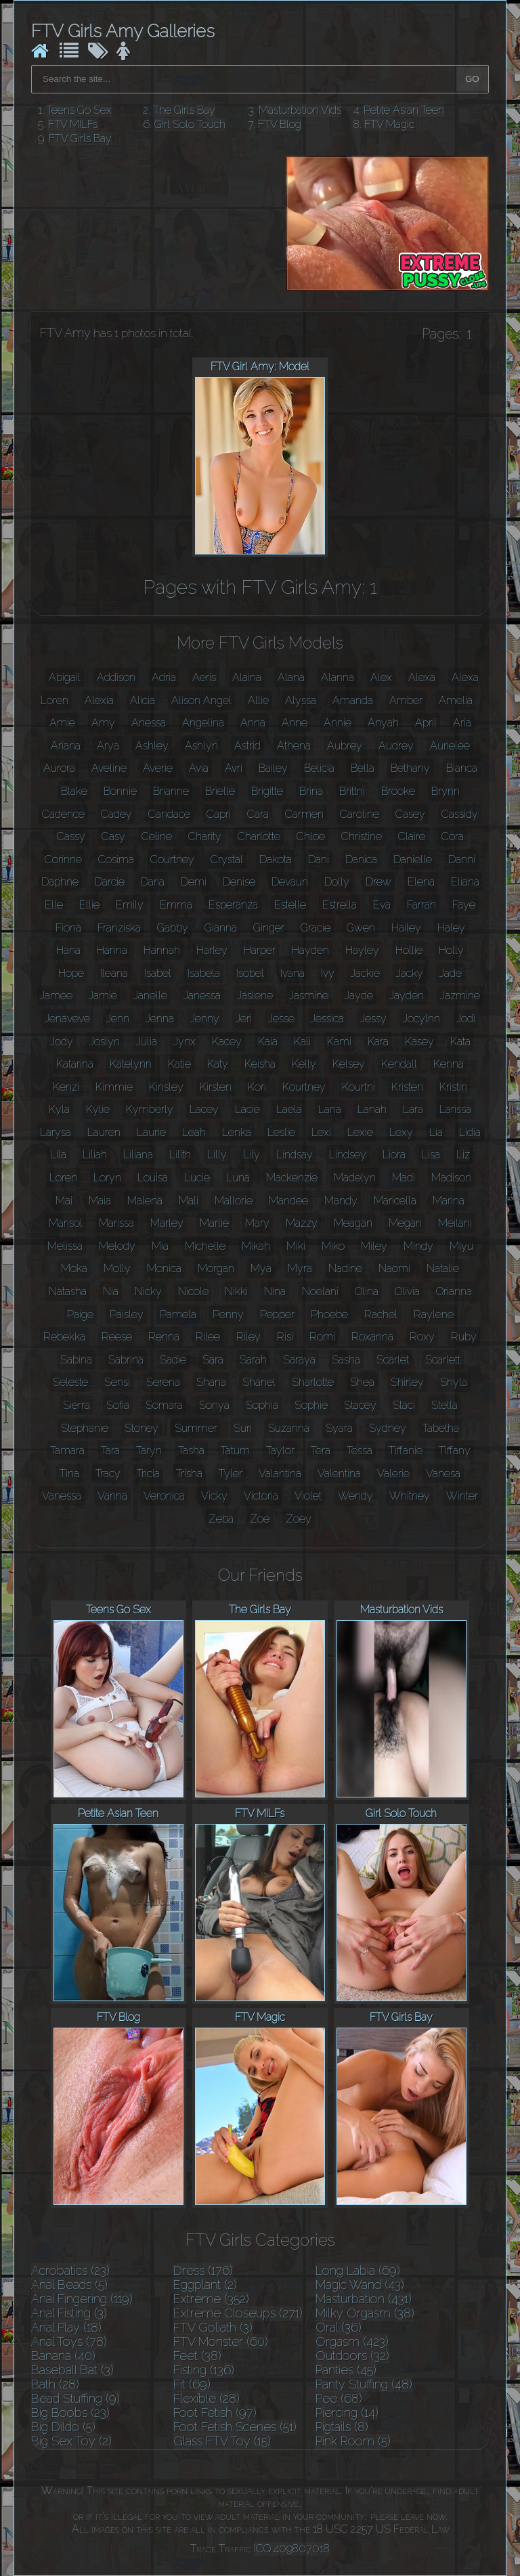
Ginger (268, 927)
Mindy (418, 1246)
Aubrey (344, 745)
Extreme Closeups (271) (238, 2313)
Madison (451, 1177)
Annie (337, 722)
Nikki (236, 1291)
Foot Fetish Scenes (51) (235, 2427)
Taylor (280, 1450)
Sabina (76, 1359)
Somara (164, 1405)
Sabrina (126, 1359)
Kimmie (114, 1086)
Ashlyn (201, 745)
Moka (74, 1268)
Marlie (214, 1223)
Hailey (406, 927)
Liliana (138, 1154)
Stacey (360, 1405)
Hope (71, 973)
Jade (450, 973)
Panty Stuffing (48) (364, 2384)
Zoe (259, 1518)
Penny (228, 1314)
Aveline (109, 768)
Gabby (172, 927)
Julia (146, 1041)
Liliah (95, 1154)
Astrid (247, 745)
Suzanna (288, 1428)
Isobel (250, 973)
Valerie (393, 1473)
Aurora (59, 768)
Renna (163, 1336)
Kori (257, 1086)
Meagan (353, 1223)
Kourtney (304, 1086)
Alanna (337, 677)
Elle (54, 904)
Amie (62, 722)
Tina (69, 1473)
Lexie (360, 1132)
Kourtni (358, 1086)
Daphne (60, 881)
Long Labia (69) (358, 2270)
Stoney (141, 1428)
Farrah (421, 904)
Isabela (204, 973)
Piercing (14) (347, 2412)
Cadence (63, 814)
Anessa (148, 722)
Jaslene (255, 995)
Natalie (443, 1268)
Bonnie (120, 791)
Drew (378, 881)
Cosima (116, 859)
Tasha (191, 1450)
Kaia (268, 1041)
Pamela (178, 1314)
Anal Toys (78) (69, 2341)
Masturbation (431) (364, 2299)
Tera (320, 1450)
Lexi (321, 1132)
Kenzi (66, 1086)
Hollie (408, 950)
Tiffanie (405, 1450)
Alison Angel (201, 700)
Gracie (315, 927)
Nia (110, 1291)
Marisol (66, 1223)
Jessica (327, 1018)
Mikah (256, 1246)
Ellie (89, 904)
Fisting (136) (203, 2370)
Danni (461, 859)
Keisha (260, 1063)
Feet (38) (197, 2356)
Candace (169, 814)
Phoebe (329, 1314)
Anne (294, 722)
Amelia (456, 700)
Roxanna (372, 1336)
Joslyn (104, 1041)
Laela (289, 1109)
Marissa (116, 1223)
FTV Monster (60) (220, 2341)
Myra (300, 1268)
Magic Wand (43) (360, 2284)
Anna (252, 722)
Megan (405, 1223)
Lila (58, 1154)
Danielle (412, 859)
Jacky (409, 973)
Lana (329, 1109)
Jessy (373, 1018)
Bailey (273, 768)
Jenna (160, 1018)
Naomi (394, 1268)
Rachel (380, 1314)
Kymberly (149, 1109)
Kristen (407, 1086)
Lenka (236, 1132)
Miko (333, 1246)
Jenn (117, 1018)
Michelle (205, 1246)
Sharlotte (313, 1382)
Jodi (465, 1018)
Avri (233, 768)
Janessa (202, 995)
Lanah (372, 1109)
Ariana (66, 745)
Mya (261, 1268)
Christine (361, 836)
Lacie (247, 1109)
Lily (251, 1154)
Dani (318, 859)
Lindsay (294, 1154)
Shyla (453, 1382)
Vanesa (443, 1473)
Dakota (275, 859)
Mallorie (234, 1200)
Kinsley (166, 1086)
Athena (294, 745)
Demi (194, 881)
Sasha (346, 1359)
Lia (436, 1132)
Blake (74, 791)
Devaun (290, 881)
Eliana (465, 881)
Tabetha (440, 1428)
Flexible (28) (206, 2398)
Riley (248, 1336)
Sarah (253, 1359)
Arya (108, 745)
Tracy (108, 1473)
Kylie (98, 1109)
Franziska (119, 927)
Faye (463, 904)
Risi (285, 1336)
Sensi (117, 1382)
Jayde (359, 995)
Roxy (422, 1336)
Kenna (448, 1063)
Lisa (431, 1154)
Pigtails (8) (342, 2427)
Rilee (208, 1336)
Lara (413, 1109)
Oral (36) (339, 2327)
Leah (194, 1132)
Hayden (310, 950)
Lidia (470, 1132)
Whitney (409, 1495)
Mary (257, 1223)
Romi (322, 1336)
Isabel (157, 973)
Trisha (189, 1473)
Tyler (230, 1473)
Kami (339, 1041)
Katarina (74, 1063)
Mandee (288, 1200)
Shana (211, 1382)
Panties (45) (346, 2370)
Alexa (421, 677)
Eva (382, 904)
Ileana (114, 973)
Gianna (220, 927)
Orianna (454, 1291)
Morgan (216, 1268)
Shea (362, 1382)
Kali (302, 1041)
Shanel (259, 1382)
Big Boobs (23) (70, 2412)
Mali (188, 1200)
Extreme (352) (211, 2299)
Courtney (172, 859)
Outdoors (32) (352, 2356)
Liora (394, 1154)
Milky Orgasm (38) (365, 2313)
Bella (362, 768)
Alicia (142, 700)
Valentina (339, 1473)
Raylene (434, 1314)
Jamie (103, 995)
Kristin (453, 1086)
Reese (117, 1336)
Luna (238, 1177)
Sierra (76, 1405)
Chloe (311, 836)
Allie (258, 700)
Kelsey (348, 1063)
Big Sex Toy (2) (71, 2441)
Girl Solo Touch (189, 124)
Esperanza (233, 904)
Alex (381, 677)
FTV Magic (389, 124)
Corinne (63, 859)
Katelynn (131, 1063)
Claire (411, 836)
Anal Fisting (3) (69, 2313)
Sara (212, 1359)
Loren (63, 1177)
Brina (311, 791)
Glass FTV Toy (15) (222, 2441)
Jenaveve (67, 1018)
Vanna (112, 1495)
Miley (374, 1246)
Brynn (445, 791)
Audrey (396, 745)
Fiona (68, 927)
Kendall (399, 1063)
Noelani (320, 1291)
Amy (103, 722)
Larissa (455, 1109)
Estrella (339, 904)
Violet (308, 1495)
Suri (243, 1428)
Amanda (352, 700)
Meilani (455, 1223)
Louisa (152, 1177)
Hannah (162, 950)
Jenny (204, 1018)
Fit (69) (192, 2384)
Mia (160, 1246)
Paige (80, 1314)
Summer (196, 1428)
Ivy (327, 973)
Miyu (461, 1246)
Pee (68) (339, 2398)
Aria (462, 722)
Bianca (461, 768)
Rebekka (64, 1336)
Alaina (246, 677)
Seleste (70, 1382)
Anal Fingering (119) (82, 2299)
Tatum (235, 1450)
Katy (217, 1063)
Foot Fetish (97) (215, 2412)
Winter (462, 1495)
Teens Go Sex (79, 110)
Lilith (180, 1154)
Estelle (290, 904)
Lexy (401, 1132)
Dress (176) (203, 2270)
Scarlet (392, 1359)
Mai (64, 1200)
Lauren (104, 1132)
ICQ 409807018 (292, 2548)
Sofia (117, 1405)
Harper (260, 950)
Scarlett (442, 1359)
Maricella (395, 1200)
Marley (166, 1223)
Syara (339, 1428)
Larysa (55, 1132)
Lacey (204, 1109)
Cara (258, 814)
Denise (239, 881)
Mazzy (302, 1223)
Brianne (171, 791)
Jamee (56, 995)
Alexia (99, 700)
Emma (176, 904)
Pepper (277, 1314)
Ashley (152, 745)
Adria (164, 677)
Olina (366, 1291)
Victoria (261, 1495)
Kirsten (216, 1086)
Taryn (149, 1450)
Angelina (203, 722)
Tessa (359, 1450)
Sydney (387, 1428)
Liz (463, 1154)
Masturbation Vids (300, 110)
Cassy (71, 836)
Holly (451, 950)
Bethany (410, 768)
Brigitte (267, 791)
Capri (219, 814)
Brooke (398, 791)
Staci (404, 1405)
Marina (448, 1200)
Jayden (406, 995)
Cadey (116, 814)
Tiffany (455, 1450)
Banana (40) (63, 2356)
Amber (405, 700)
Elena (421, 881)
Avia (199, 768)
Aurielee (450, 745)
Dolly (336, 881)
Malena (144, 1200)
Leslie (281, 1132)
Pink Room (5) (353, 2441)
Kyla (59, 1109)
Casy (113, 836)
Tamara (67, 1450)
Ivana (292, 973)
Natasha (68, 1291)
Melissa (65, 1246)
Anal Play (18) (66, 2327)
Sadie (173, 1359)
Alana (291, 677)
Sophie (311, 1405)
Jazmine (460, 995)
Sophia (262, 1405)
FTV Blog (279, 124)
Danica (361, 859)
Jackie (365, 973)
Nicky (148, 1291)
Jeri (244, 1018)
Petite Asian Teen (404, 110)
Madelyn (355, 1177)
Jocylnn (421, 1018)
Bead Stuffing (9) (75, 2398)
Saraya (299, 1359)
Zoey (298, 1518)
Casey (410, 814)
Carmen (304, 814)
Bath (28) (55, 2384)
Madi (403, 1177)
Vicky (214, 1495)
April (426, 722)
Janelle (150, 995)
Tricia (148, 1473)
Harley (212, 950)
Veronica (164, 1495)
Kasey (419, 1041)
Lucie (197, 1177)
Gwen (361, 927)
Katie (179, 1063)
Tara (110, 1450)
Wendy (355, 1495)
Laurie (151, 1132)
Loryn (107, 1177)
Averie (158, 768)
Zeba (221, 1518)
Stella (444, 1405)
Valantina (280, 1473)
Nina (275, 1291)
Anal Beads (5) (69, 2284)
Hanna (112, 950)
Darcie (110, 881)
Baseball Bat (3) (72, 2370)
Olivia (407, 1291)
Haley (451, 927)
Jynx (184, 1041)
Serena (163, 1382)
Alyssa (300, 700)
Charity (204, 836)
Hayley (362, 950)
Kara (378, 1041)
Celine (157, 836)
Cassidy (459, 814)
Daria (153, 881)
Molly (117, 1268)
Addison (116, 677)
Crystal (227, 859)
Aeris (204, 677)
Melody (117, 1246)
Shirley (407, 1382)
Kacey (227, 1041)
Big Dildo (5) (63, 2427)
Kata (460, 1041)
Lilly (217, 1154)
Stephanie (84, 1428)
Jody (61, 1041)
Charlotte (259, 836)
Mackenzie (292, 1177)
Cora (452, 836)
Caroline (359, 814)
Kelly (304, 1063)
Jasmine (308, 995)
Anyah (383, 722)
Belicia (319, 768)
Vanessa (61, 1495)
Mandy (341, 1200)
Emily (130, 904)
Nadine (345, 1268)
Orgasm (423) (352, 2341)
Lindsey (347, 1154)
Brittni (352, 791)
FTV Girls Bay (80, 138)
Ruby (464, 1336)
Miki (295, 1246)
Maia (100, 1200)
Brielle (220, 791)
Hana (68, 950)
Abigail (65, 677)
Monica (164, 1268)
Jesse (281, 1018)
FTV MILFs (73, 124)
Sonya (214, 1405)
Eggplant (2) (205, 2284)
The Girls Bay (184, 110)
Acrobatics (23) (70, 2270)
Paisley (127, 1314)
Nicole (193, 1291)
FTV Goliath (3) (213, 2327)
